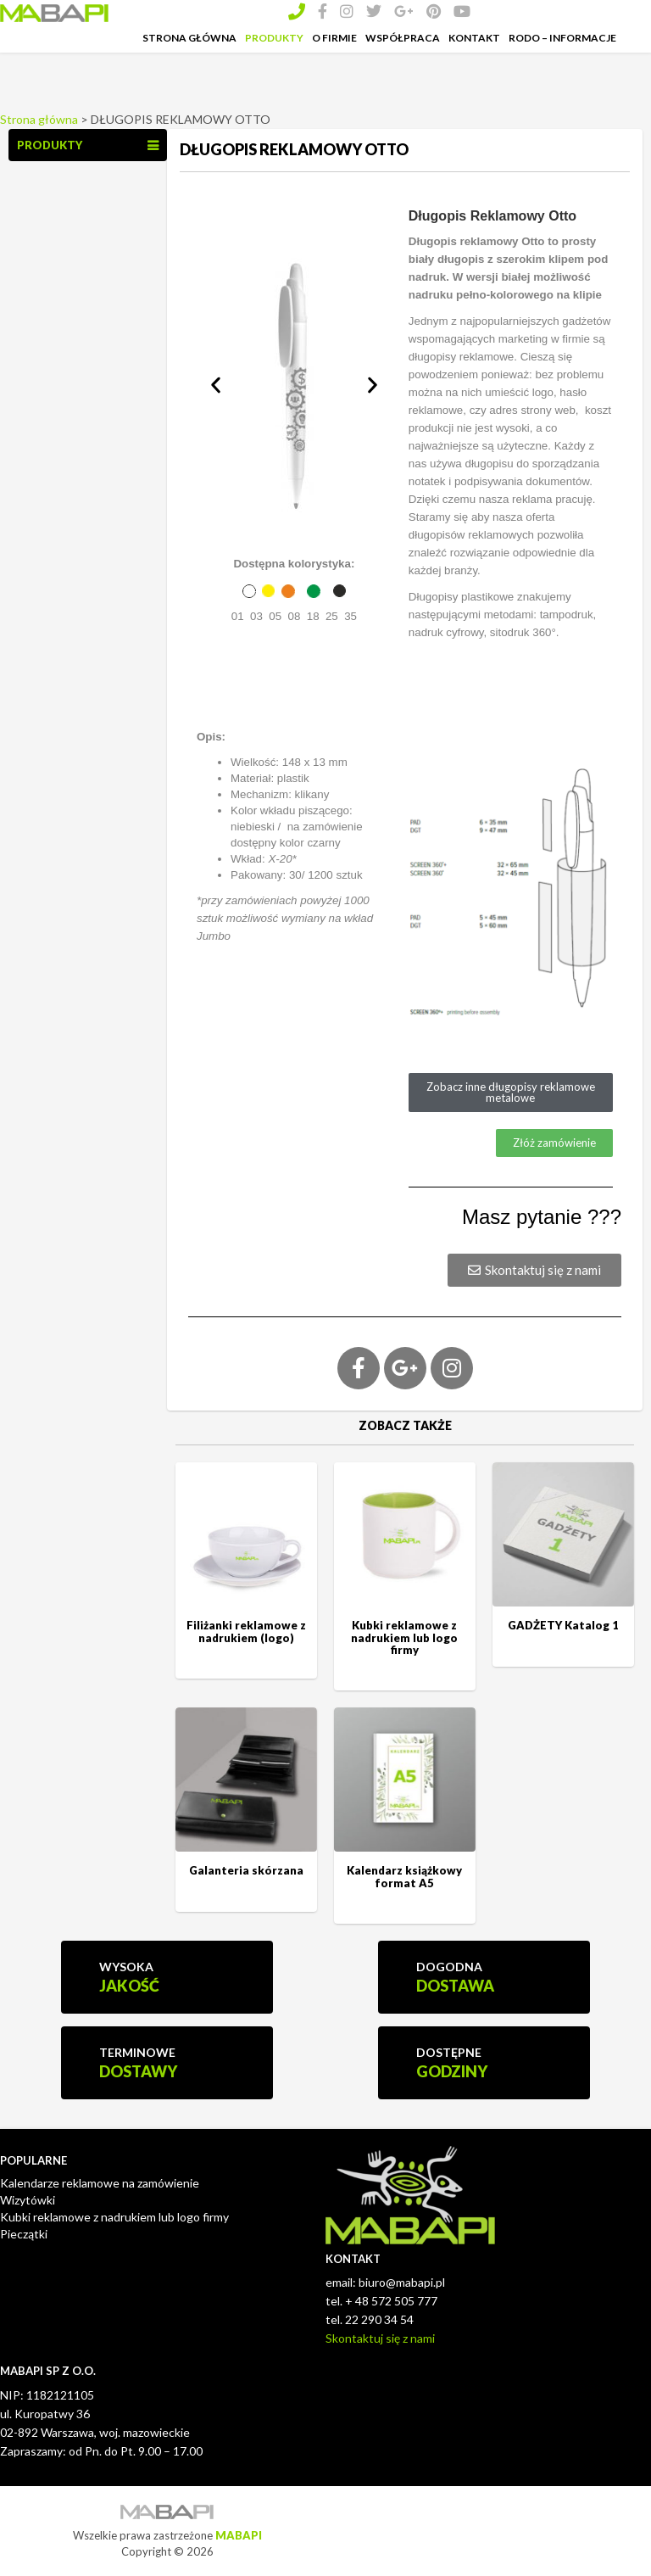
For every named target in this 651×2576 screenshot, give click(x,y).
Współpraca (402, 37)
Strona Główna (189, 37)
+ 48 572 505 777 (391, 2301)
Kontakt (474, 37)
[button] (215, 384)
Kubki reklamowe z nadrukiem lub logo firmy (114, 2217)
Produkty (274, 37)
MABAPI (238, 2535)
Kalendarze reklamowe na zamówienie (99, 2183)
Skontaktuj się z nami (380, 2338)
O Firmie (334, 37)
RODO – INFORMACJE (562, 37)
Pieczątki (23, 2234)
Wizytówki (27, 2200)
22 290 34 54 (379, 2319)
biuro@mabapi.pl (402, 2282)
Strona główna (39, 119)
